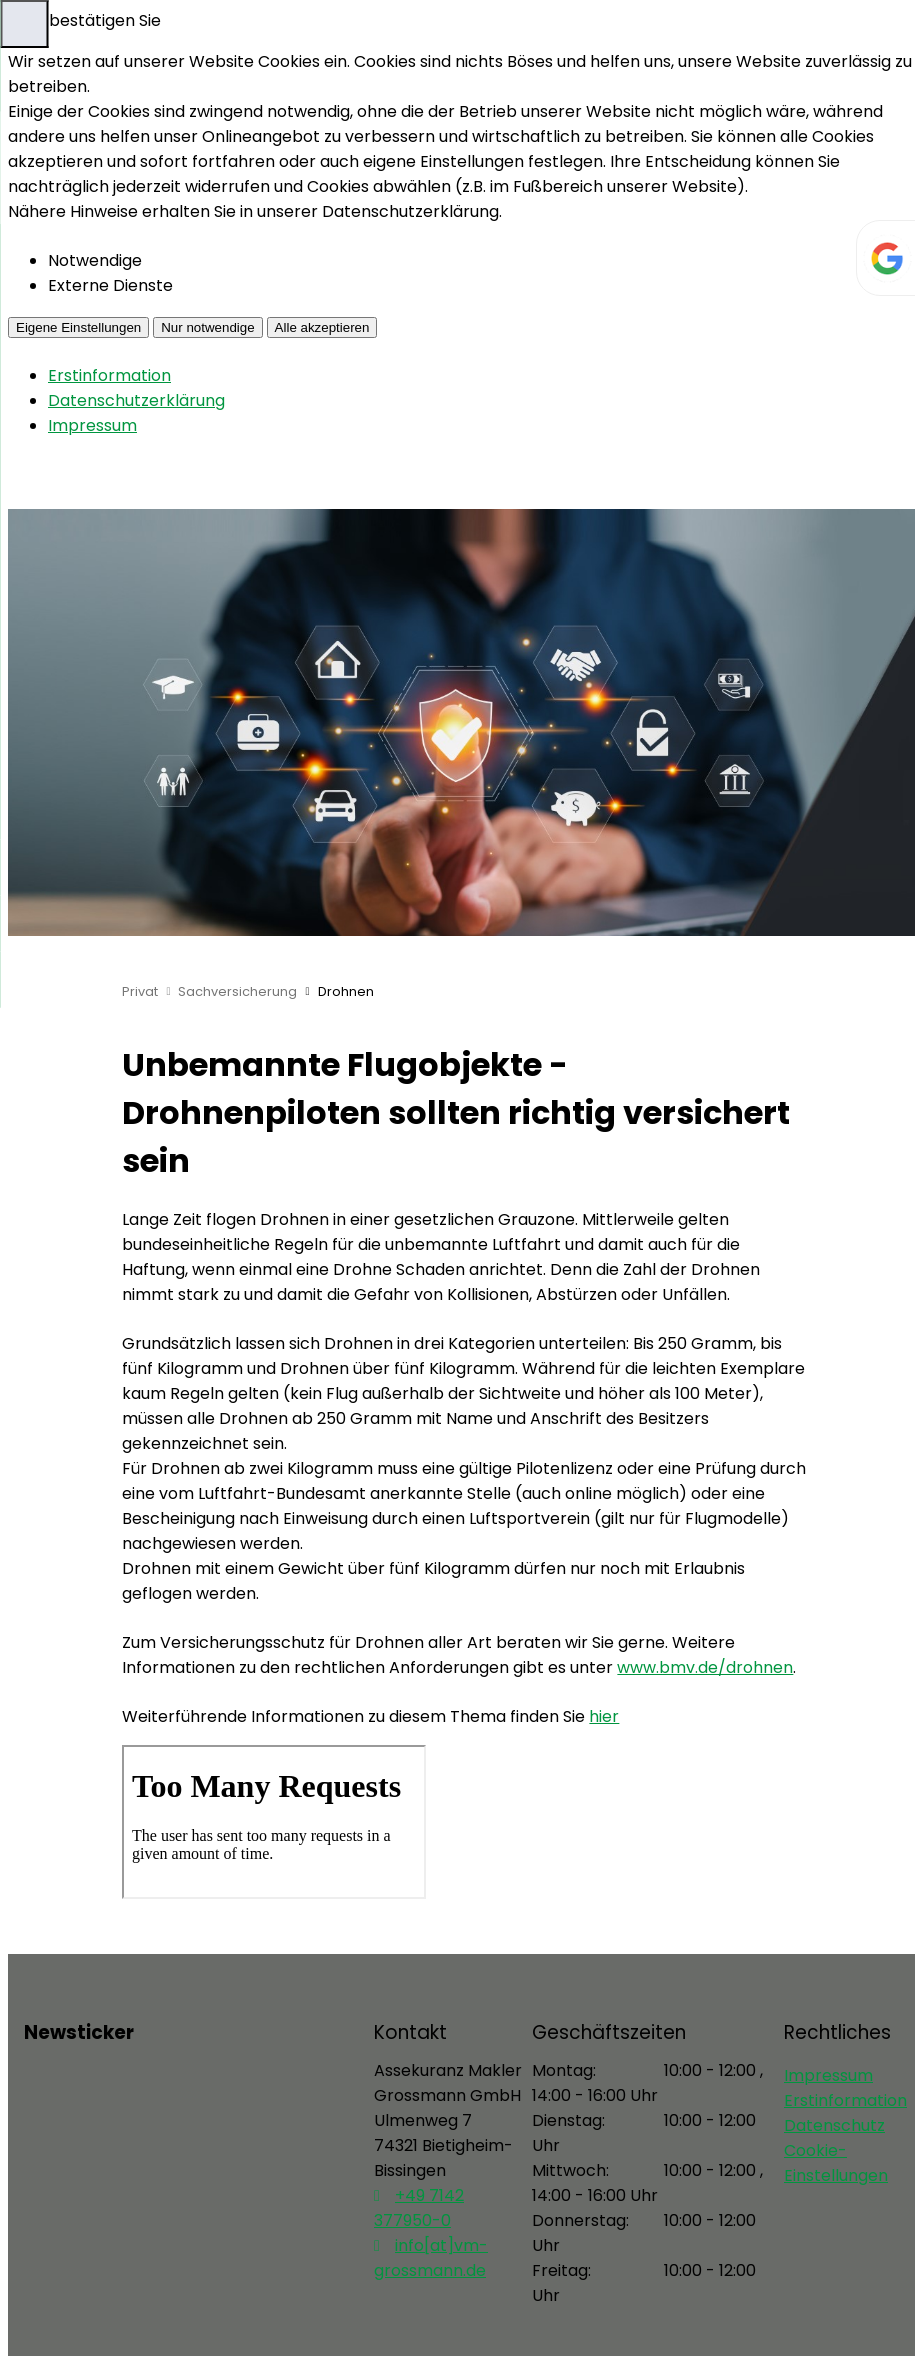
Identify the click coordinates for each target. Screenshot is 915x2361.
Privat (140, 991)
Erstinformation (109, 375)
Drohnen (346, 991)
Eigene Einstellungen (78, 327)
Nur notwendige (207, 327)
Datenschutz (834, 2125)
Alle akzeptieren (322, 327)
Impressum (92, 425)
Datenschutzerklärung (136, 400)
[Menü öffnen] (24, 24)
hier (604, 1716)
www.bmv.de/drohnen (705, 1667)
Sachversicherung (237, 991)
